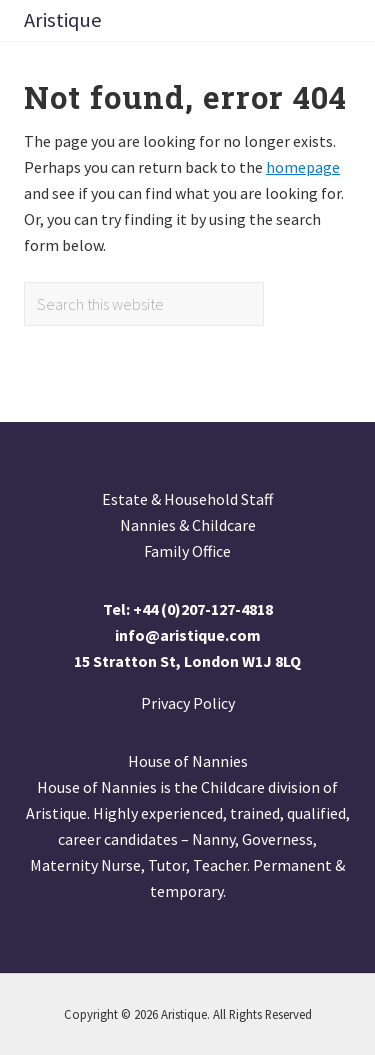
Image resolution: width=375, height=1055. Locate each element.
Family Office (187, 551)
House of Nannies (188, 761)
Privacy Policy (188, 703)
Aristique (63, 20)
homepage (303, 167)
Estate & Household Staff (187, 499)
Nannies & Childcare (188, 525)
